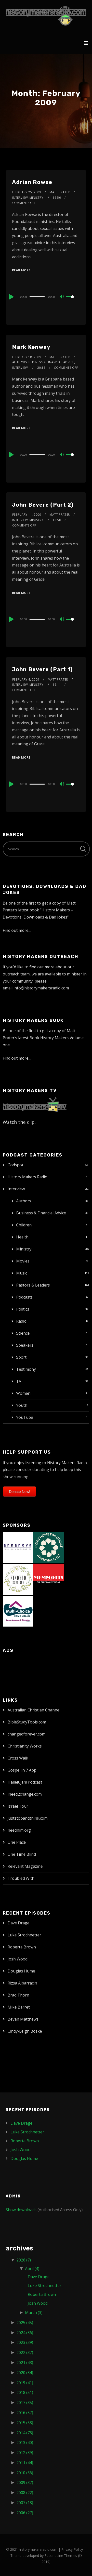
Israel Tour (18, 1806)
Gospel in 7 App (22, 1770)
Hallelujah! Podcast (25, 1782)
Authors (23, 1201)
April (32, 2268)
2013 (24, 2442)
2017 (24, 2402)
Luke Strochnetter (24, 1935)
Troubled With (21, 1878)
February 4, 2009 (25, 679)
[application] (46, 297)
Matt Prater (60, 192)
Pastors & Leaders (33, 1285)
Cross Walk (18, 1758)
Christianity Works (25, 1746)
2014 (24, 2432)
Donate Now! (19, 1491)
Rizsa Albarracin (22, 1983)
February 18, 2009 (26, 357)
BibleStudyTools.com (27, 1722)
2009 (24, 2482)
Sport (21, 1357)
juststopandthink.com (28, 1818)
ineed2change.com (25, 1794)
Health (22, 1237)
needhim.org (19, 1830)
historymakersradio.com (38, 2549)
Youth (21, 1405)
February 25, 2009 (26, 192)
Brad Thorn (18, 1995)
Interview (16, 1189)
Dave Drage (18, 1923)
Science (23, 1333)
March (33, 2312)
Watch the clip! (19, 1122)
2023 (24, 2342)
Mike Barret (19, 2007)
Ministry (23, 1249)
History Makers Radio (27, 1177)
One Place (17, 1842)
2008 (24, 2492)
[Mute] (62, 297)
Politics (22, 1309)
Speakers (24, 1345)
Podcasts (24, 1297)
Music (21, 1273)
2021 (24, 2362)
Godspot (15, 1165)
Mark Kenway (31, 347)
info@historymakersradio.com (41, 988)
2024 (24, 2332)
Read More (21, 270)
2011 (24, 2462)
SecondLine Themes (61, 2555)
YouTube (24, 1417)
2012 (24, 2452)
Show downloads (21, 2209)
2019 (24, 2382)
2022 (24, 2352)
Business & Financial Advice (41, 1213)
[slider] (37, 296)
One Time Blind (22, 1854)
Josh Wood (17, 1959)
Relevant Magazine (25, 1866)
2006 (24, 2512)
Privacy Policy (72, 2549)
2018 (24, 2392)
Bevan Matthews (23, 2019)
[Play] (11, 297)
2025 (24, 2322)
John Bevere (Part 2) (43, 504)
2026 (23, 2260)
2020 (24, 2372)
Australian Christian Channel (34, 1710)
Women (23, 1393)
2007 (24, 2502)
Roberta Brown (22, 1947)
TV (18, 1381)
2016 (24, 2412)
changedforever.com (26, 1734)
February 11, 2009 (26, 515)
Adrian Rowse (32, 182)
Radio (21, 1321)
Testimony (26, 1369)
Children (24, 1225)
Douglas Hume (21, 1971)
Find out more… (17, 930)
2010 (24, 2472)
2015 (24, 2422)
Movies (22, 1261)
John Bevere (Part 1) (42, 669)
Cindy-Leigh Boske (25, 2031)
